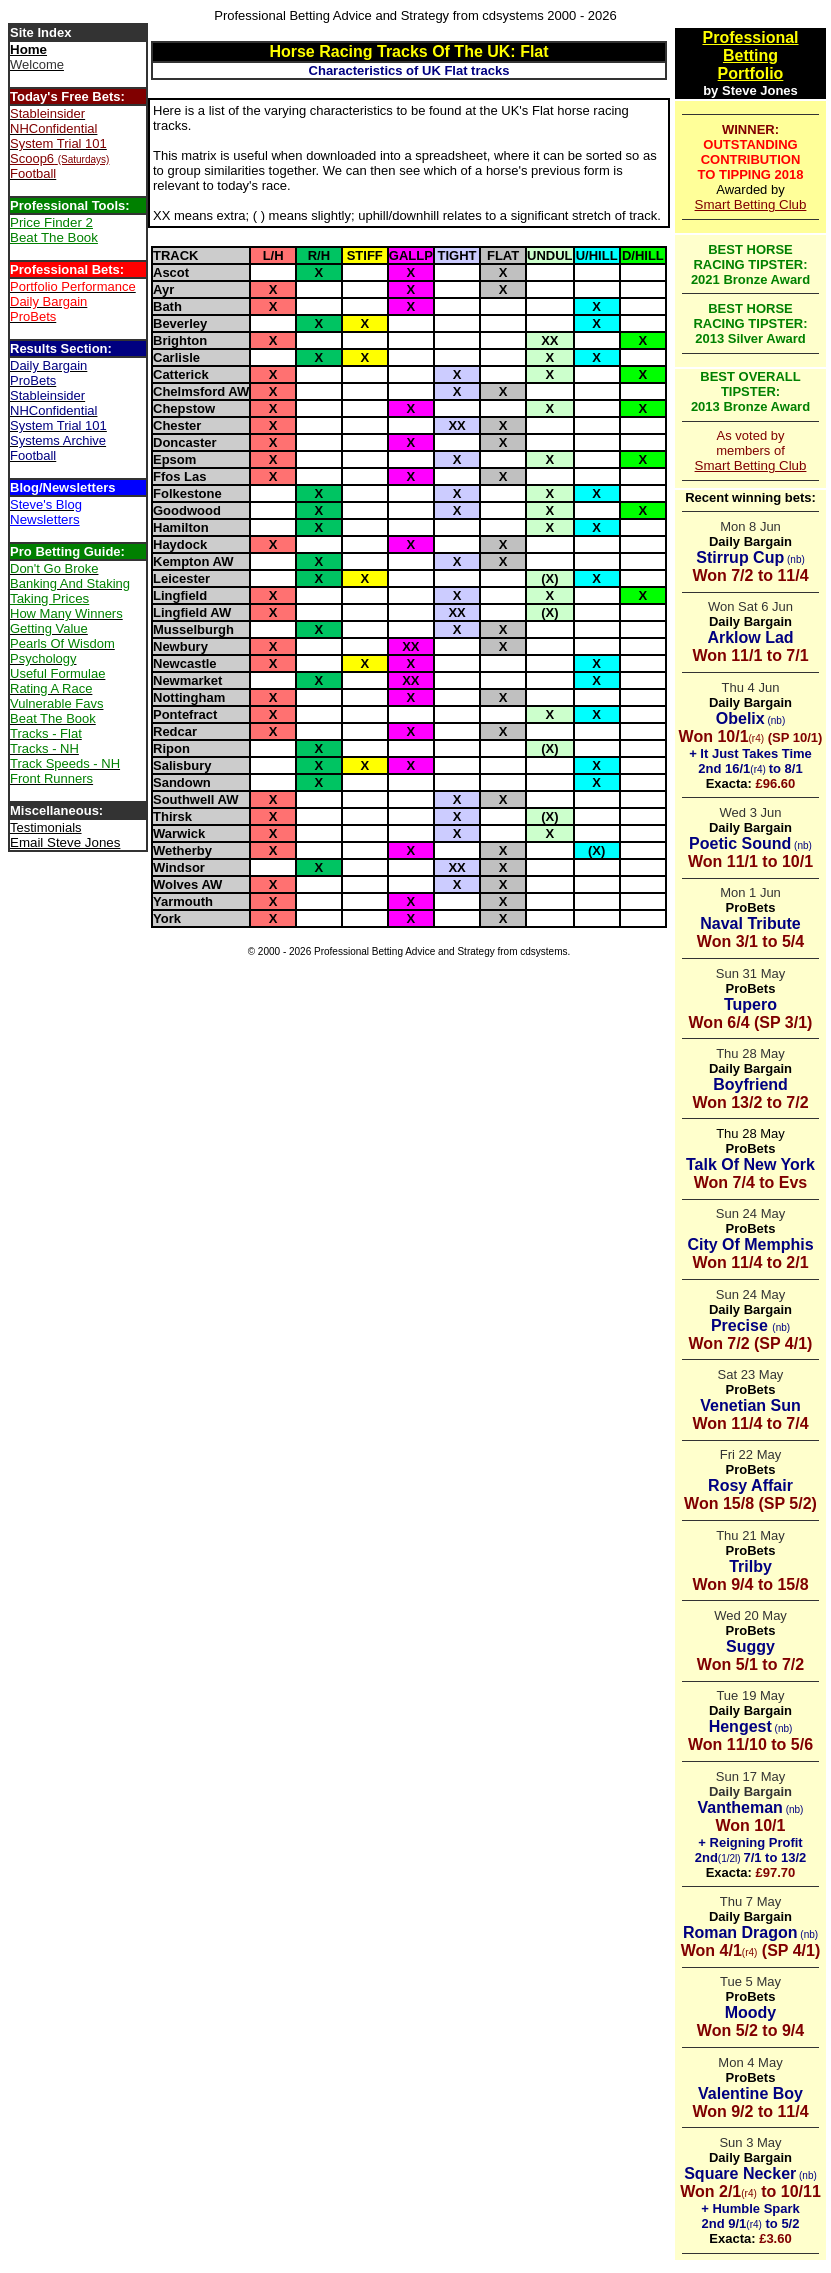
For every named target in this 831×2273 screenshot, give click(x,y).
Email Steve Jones (65, 842)
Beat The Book (54, 237)
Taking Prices (49, 598)
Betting (750, 55)
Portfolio (751, 73)
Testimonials (46, 827)
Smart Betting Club (751, 204)
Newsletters (45, 519)
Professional (750, 37)
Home (28, 49)
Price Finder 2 (51, 222)
